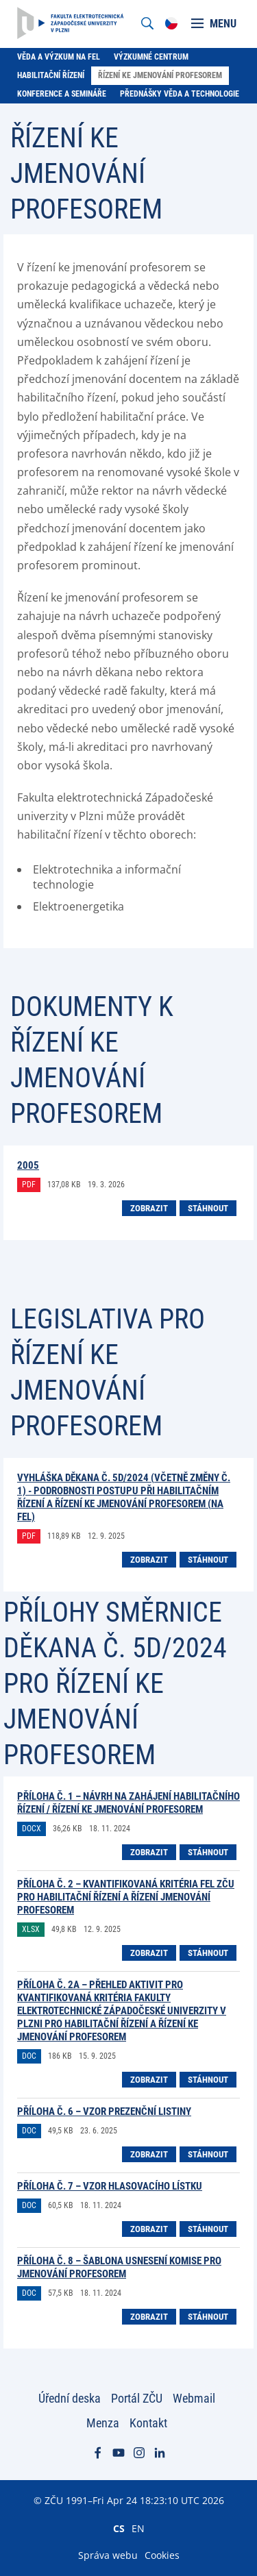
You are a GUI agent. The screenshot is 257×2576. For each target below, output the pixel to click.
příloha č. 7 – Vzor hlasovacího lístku (109, 2186)
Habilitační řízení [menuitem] (50, 75)
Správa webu (108, 2555)
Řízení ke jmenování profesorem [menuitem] (160, 75)
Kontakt (148, 2423)
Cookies (162, 2555)
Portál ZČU (136, 2398)
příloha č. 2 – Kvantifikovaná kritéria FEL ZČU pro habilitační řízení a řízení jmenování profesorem (125, 1897)
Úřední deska (69, 2398)
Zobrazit (149, 1208)
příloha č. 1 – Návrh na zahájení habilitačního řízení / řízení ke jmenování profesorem (128, 1803)
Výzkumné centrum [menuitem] (151, 57)
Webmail (194, 2398)
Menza (102, 2423)
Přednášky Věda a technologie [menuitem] (179, 94)
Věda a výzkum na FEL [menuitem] (58, 57)
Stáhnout (208, 1208)
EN (138, 2528)
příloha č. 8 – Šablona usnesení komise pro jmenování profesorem (119, 2267)
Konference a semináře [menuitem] (61, 94)
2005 (28, 1165)
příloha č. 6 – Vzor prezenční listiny (104, 2111)
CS (119, 2528)
